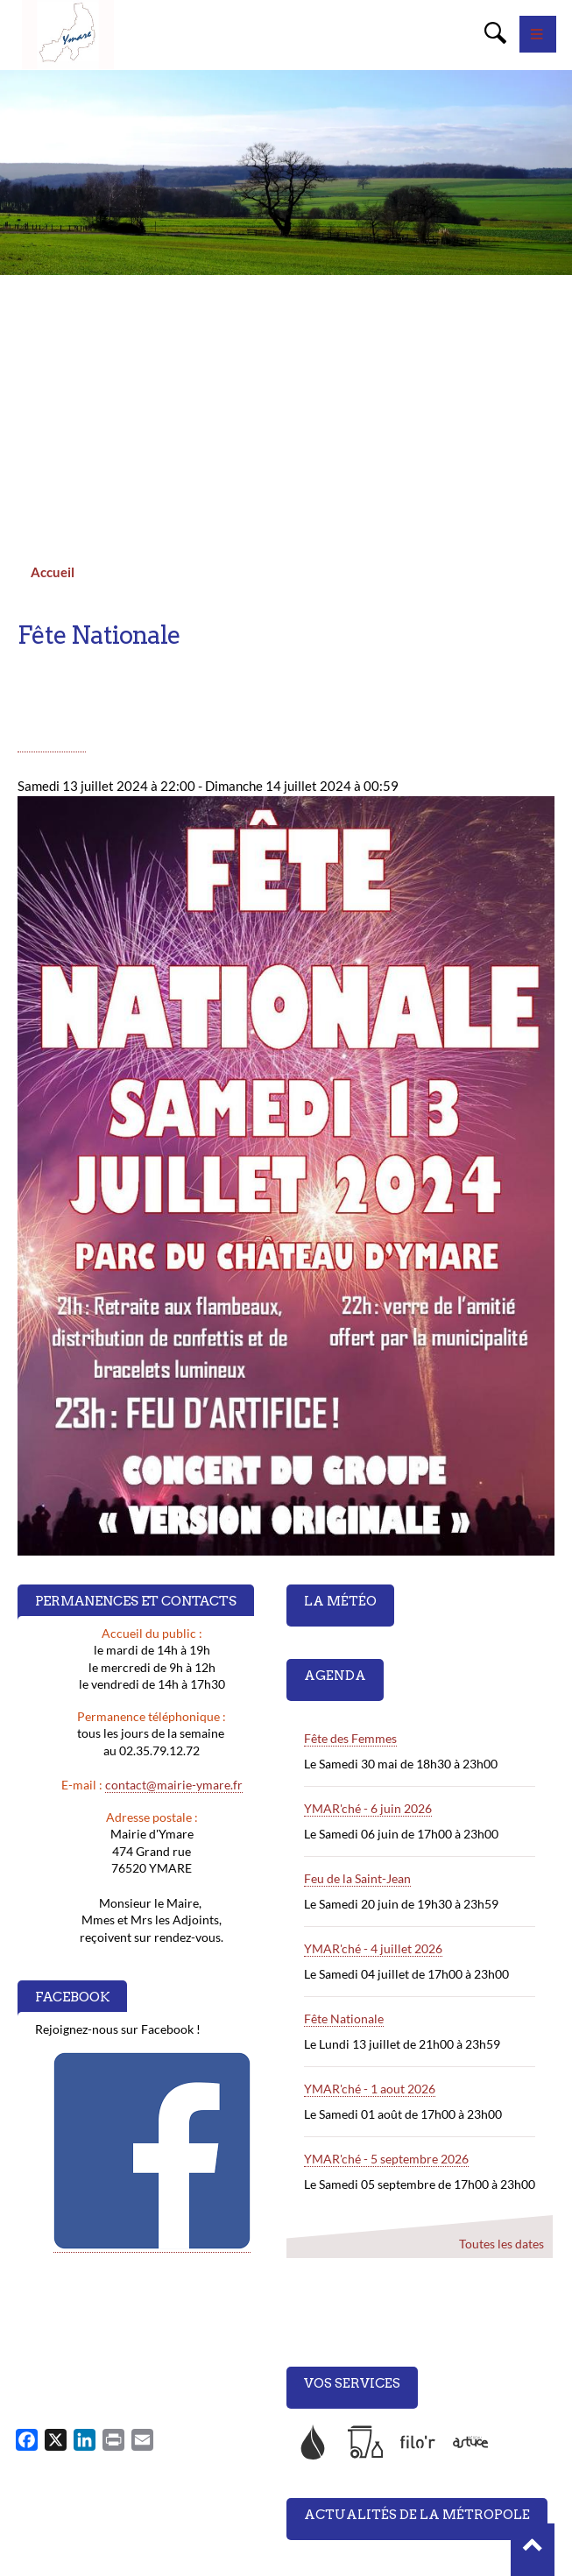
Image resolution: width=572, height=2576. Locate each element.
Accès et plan (331, 2494)
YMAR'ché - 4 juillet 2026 (373, 1717)
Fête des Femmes (350, 1507)
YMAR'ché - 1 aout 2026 (369, 1857)
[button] (532, 2549)
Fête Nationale (344, 1787)
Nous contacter (335, 2465)
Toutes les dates (501, 2012)
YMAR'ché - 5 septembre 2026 (386, 1927)
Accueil (52, 341)
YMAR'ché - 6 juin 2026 (368, 1577)
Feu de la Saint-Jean (357, 1647)
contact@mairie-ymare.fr (174, 1553)
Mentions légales (339, 2525)
